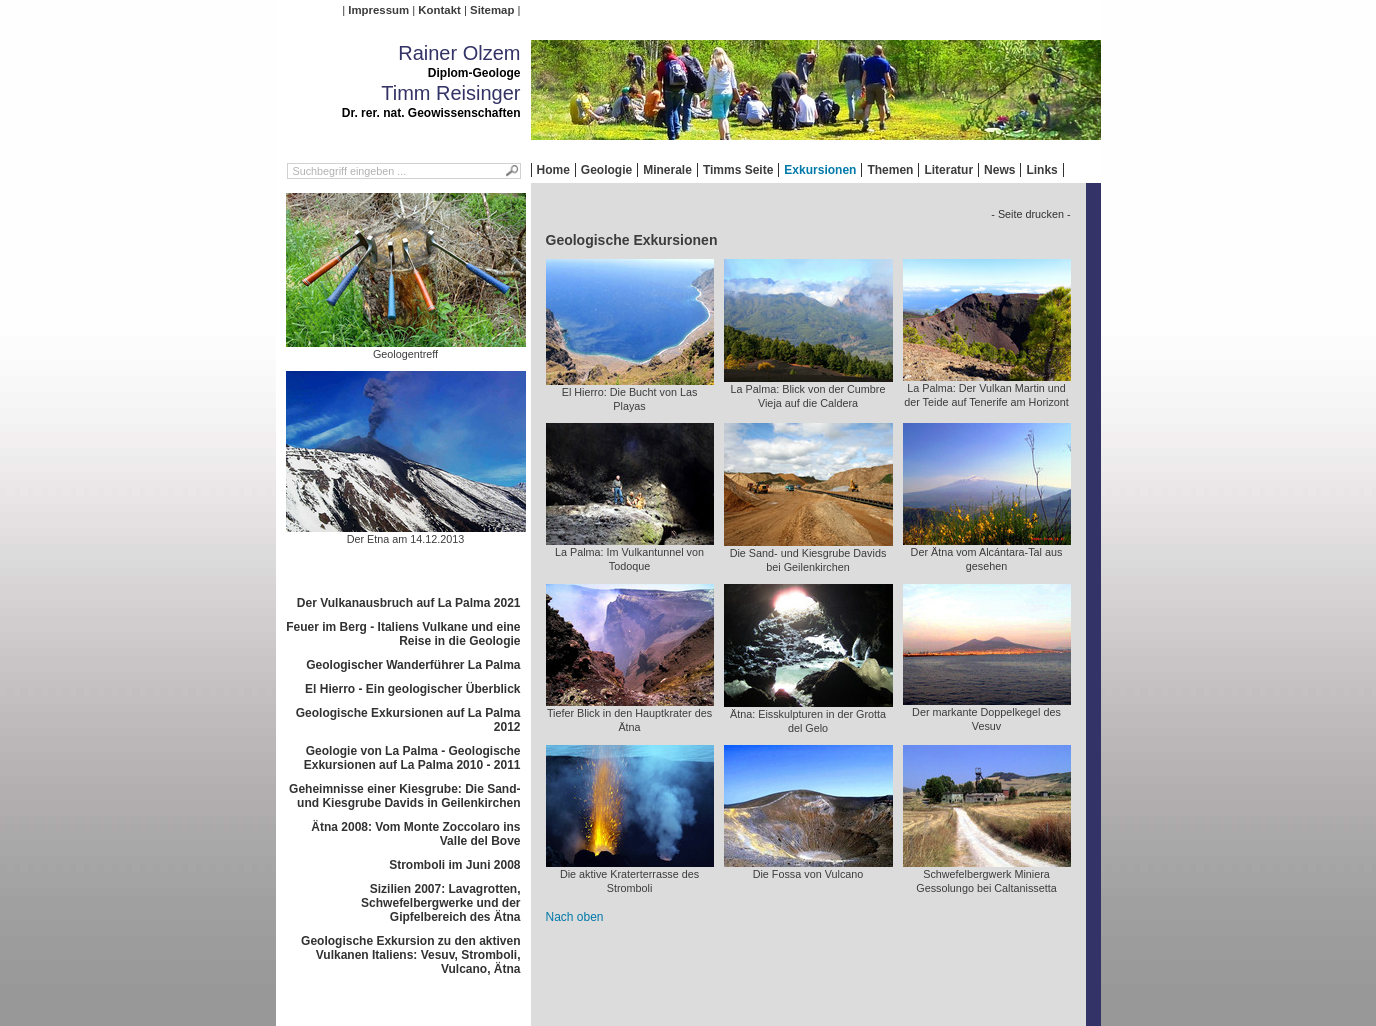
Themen (890, 170)
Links (1041, 170)
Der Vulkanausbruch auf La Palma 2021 (409, 603)
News (999, 170)
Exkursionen (820, 170)
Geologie (606, 170)
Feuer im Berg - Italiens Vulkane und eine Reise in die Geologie (403, 634)
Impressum (378, 10)
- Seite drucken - (1030, 214)
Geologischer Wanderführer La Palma (413, 665)
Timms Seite (738, 170)
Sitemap (492, 10)
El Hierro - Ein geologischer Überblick (412, 689)
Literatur (948, 170)
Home (553, 170)
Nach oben (575, 917)
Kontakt (439, 10)
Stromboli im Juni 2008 (454, 865)
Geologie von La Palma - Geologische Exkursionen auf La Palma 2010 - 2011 (412, 758)
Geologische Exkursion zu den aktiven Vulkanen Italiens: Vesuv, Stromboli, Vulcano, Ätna (410, 955)
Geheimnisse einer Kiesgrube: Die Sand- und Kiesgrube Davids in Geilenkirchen (404, 796)
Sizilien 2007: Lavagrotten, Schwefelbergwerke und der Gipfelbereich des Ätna (440, 903)
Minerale (667, 170)
